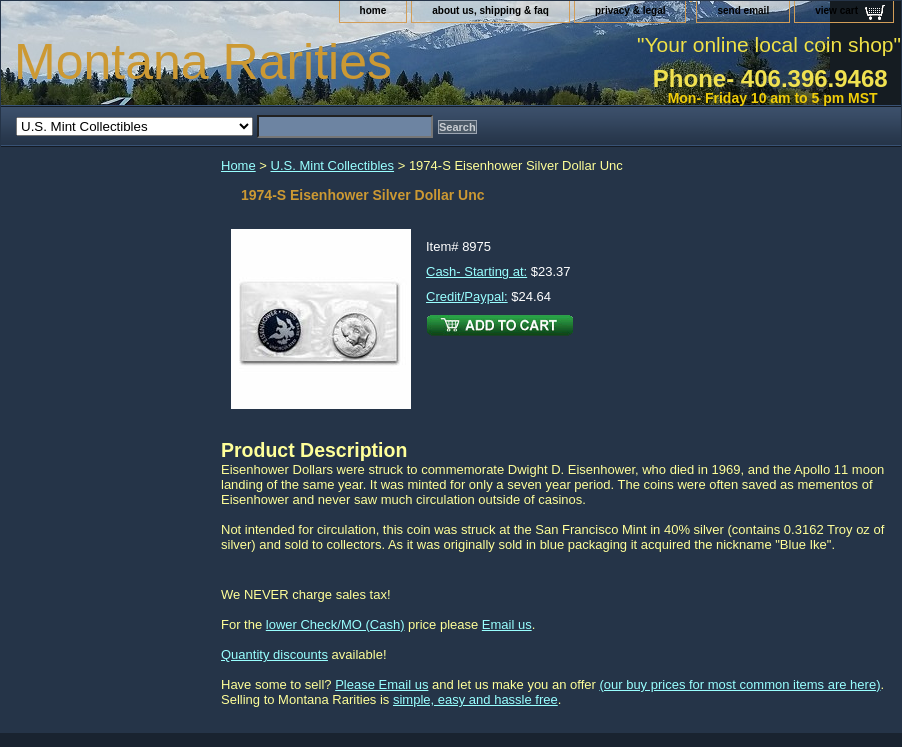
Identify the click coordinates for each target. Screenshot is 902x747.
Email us (507, 624)
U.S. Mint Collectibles (333, 165)
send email (743, 10)
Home (238, 165)
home (373, 10)
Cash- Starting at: (476, 271)
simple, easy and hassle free (475, 699)
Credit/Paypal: (467, 296)
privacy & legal (630, 10)
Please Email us (381, 684)
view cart (836, 10)
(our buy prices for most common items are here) (739, 684)
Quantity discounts (274, 654)
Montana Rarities (203, 62)
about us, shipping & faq (490, 10)
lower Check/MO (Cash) (335, 624)
